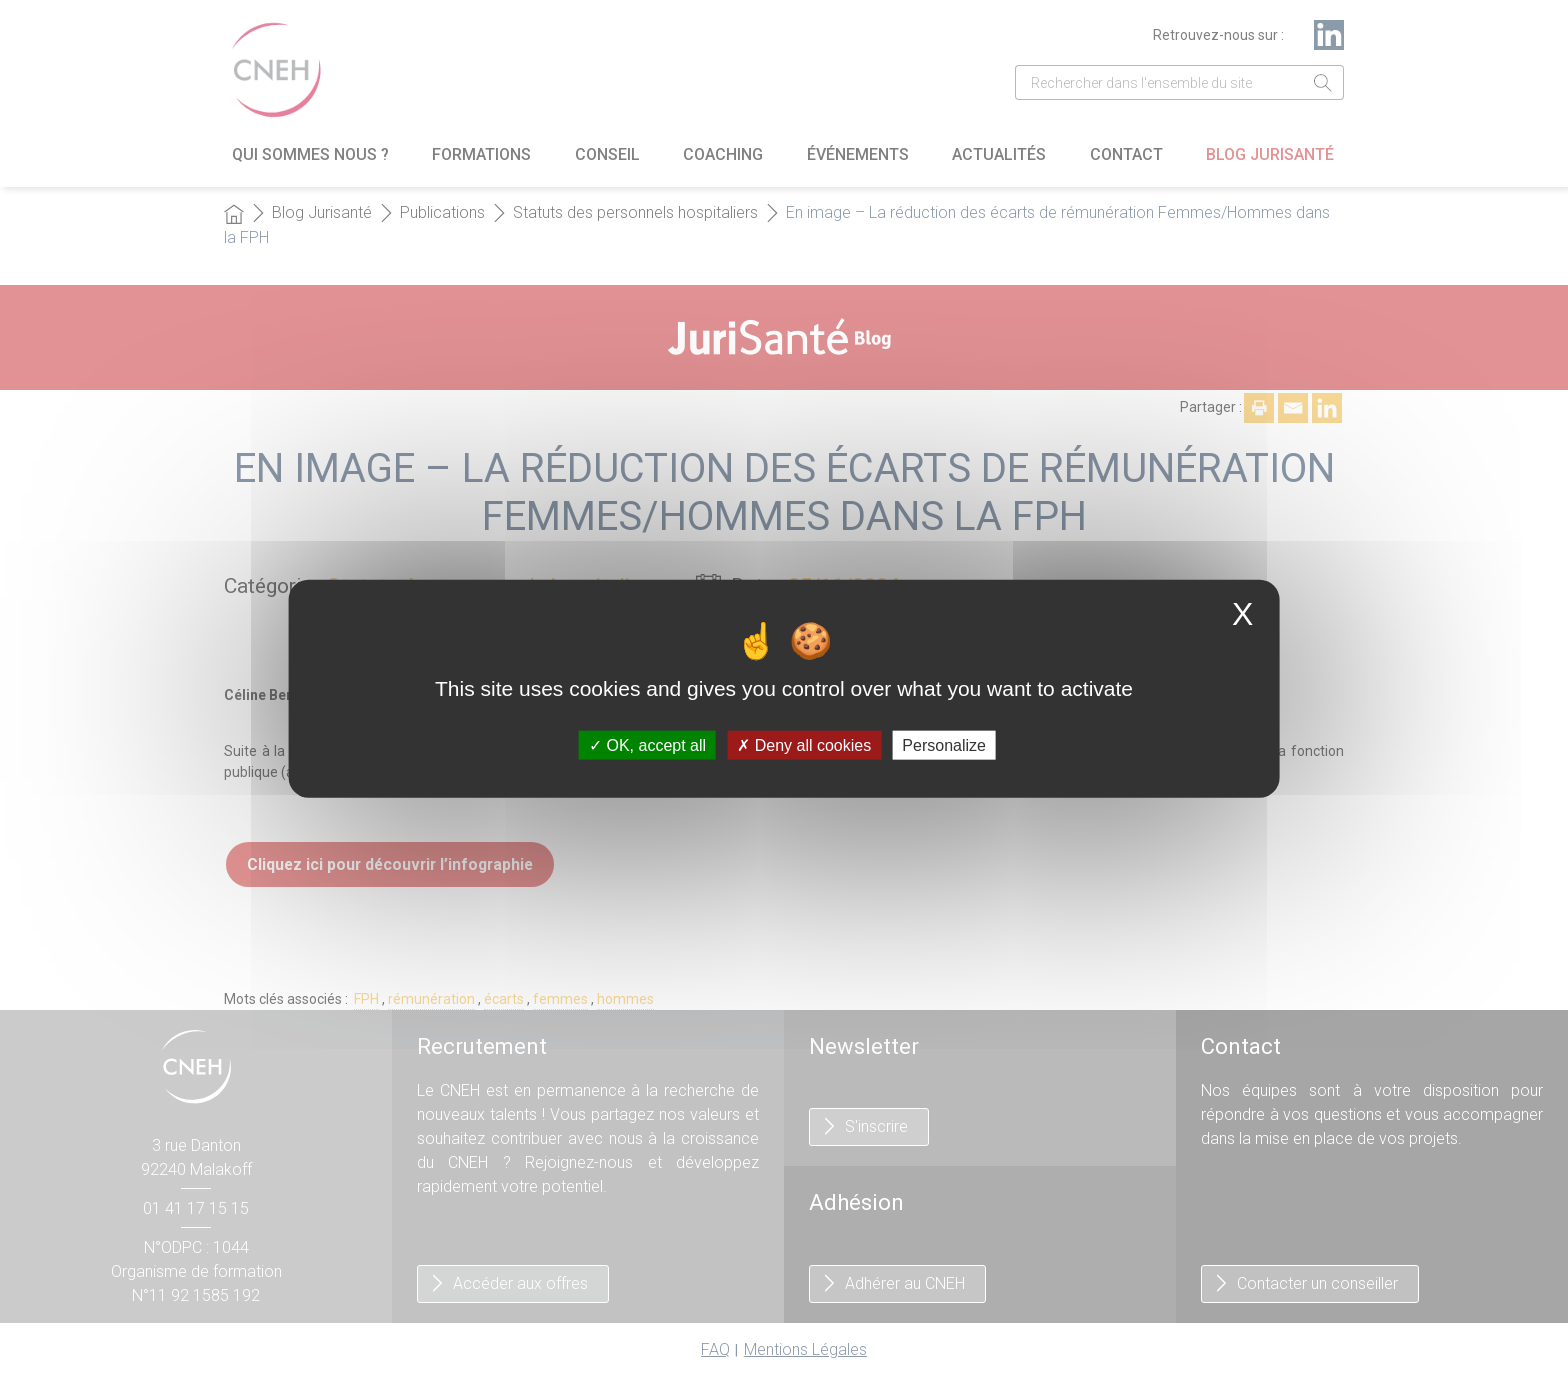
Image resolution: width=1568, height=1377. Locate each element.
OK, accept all (647, 745)
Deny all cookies (804, 745)
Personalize (944, 745)
